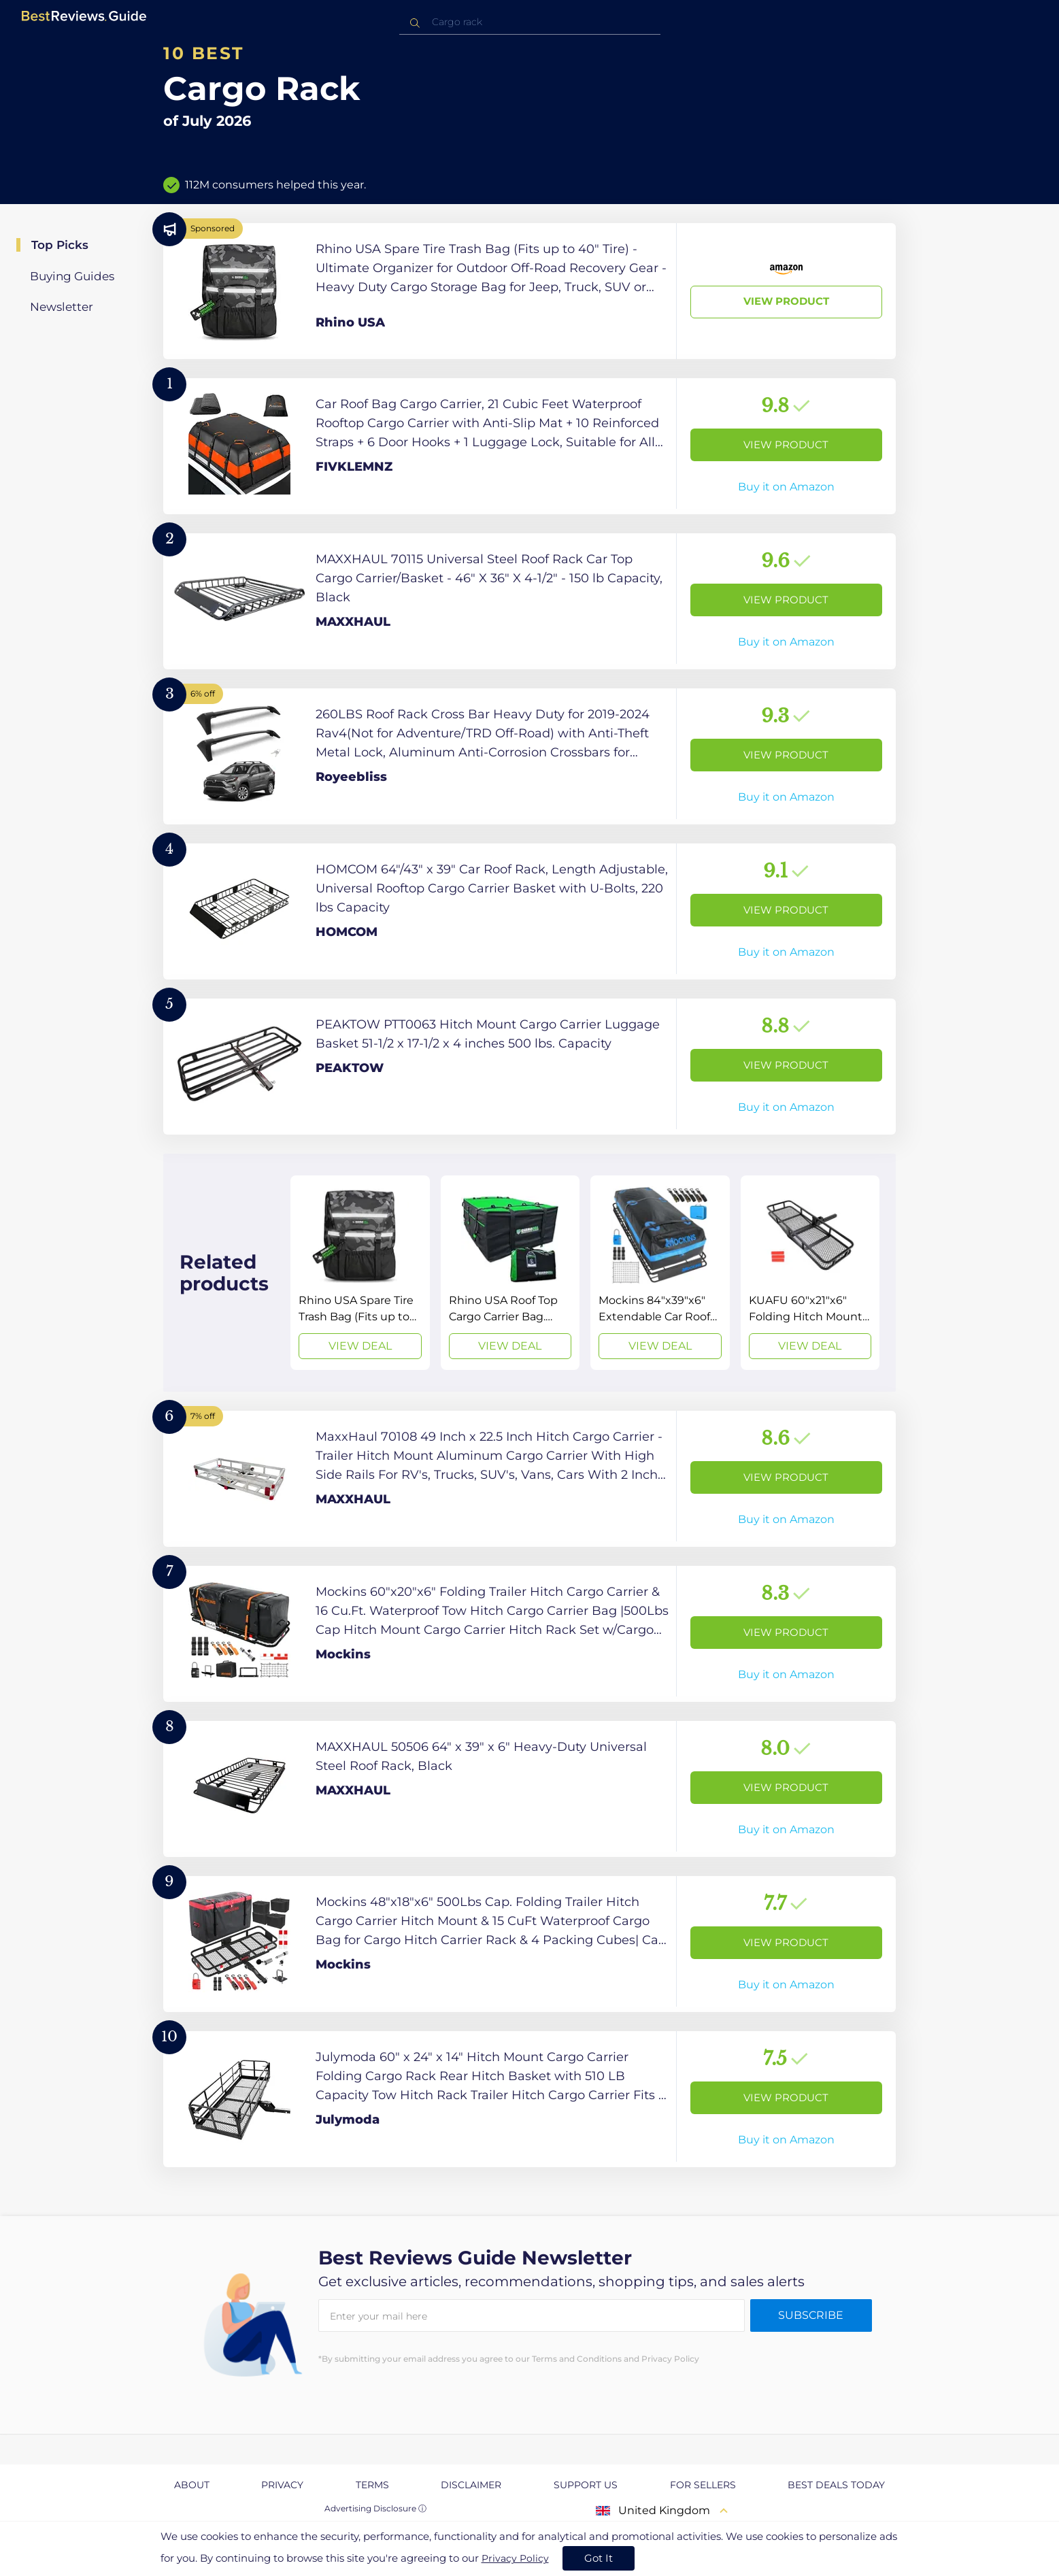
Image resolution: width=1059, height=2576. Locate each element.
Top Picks (59, 245)
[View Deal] (360, 1272)
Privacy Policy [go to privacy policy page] (515, 2558)
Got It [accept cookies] (598, 2558)
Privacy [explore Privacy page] (282, 2485)
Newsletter (61, 307)
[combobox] (529, 22)
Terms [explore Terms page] (372, 2485)
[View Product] (529, 291)
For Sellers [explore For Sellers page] (703, 2485)
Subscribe (810, 2315)
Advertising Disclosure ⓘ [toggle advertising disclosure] (375, 2508)
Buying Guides (72, 276)
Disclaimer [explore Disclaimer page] (471, 2485)
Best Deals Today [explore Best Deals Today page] (836, 2485)
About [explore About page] (191, 2485)
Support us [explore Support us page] (586, 2485)
